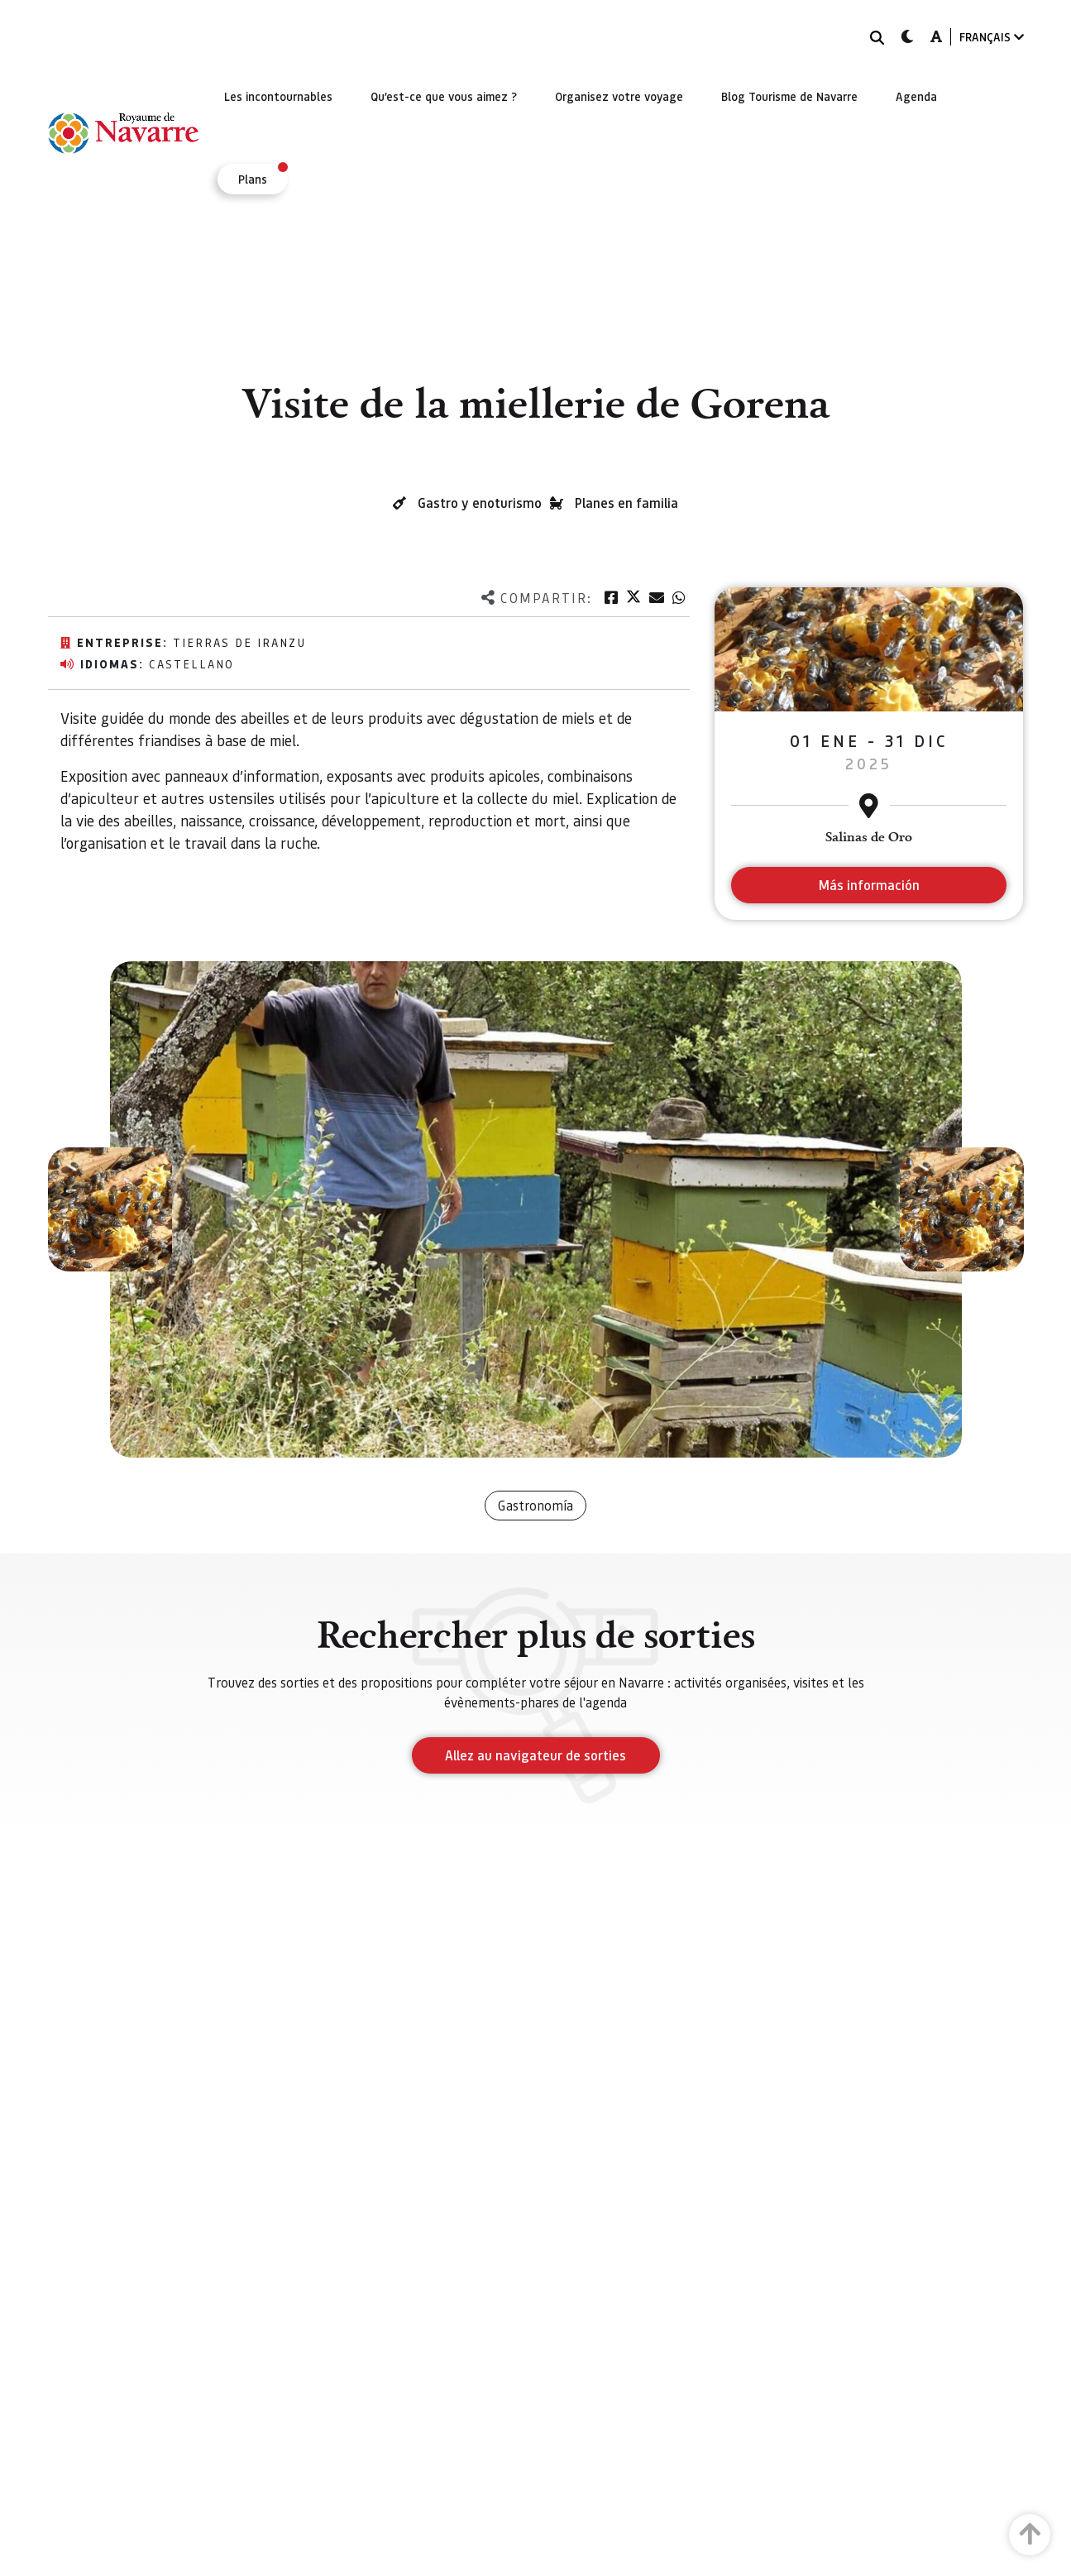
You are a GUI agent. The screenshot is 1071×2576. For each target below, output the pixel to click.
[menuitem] (278, 96)
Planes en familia (626, 502)
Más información (869, 884)
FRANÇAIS (991, 37)
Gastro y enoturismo (480, 502)
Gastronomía (535, 1505)
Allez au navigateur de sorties (535, 1755)
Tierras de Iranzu (239, 641)
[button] (110, 1209)
